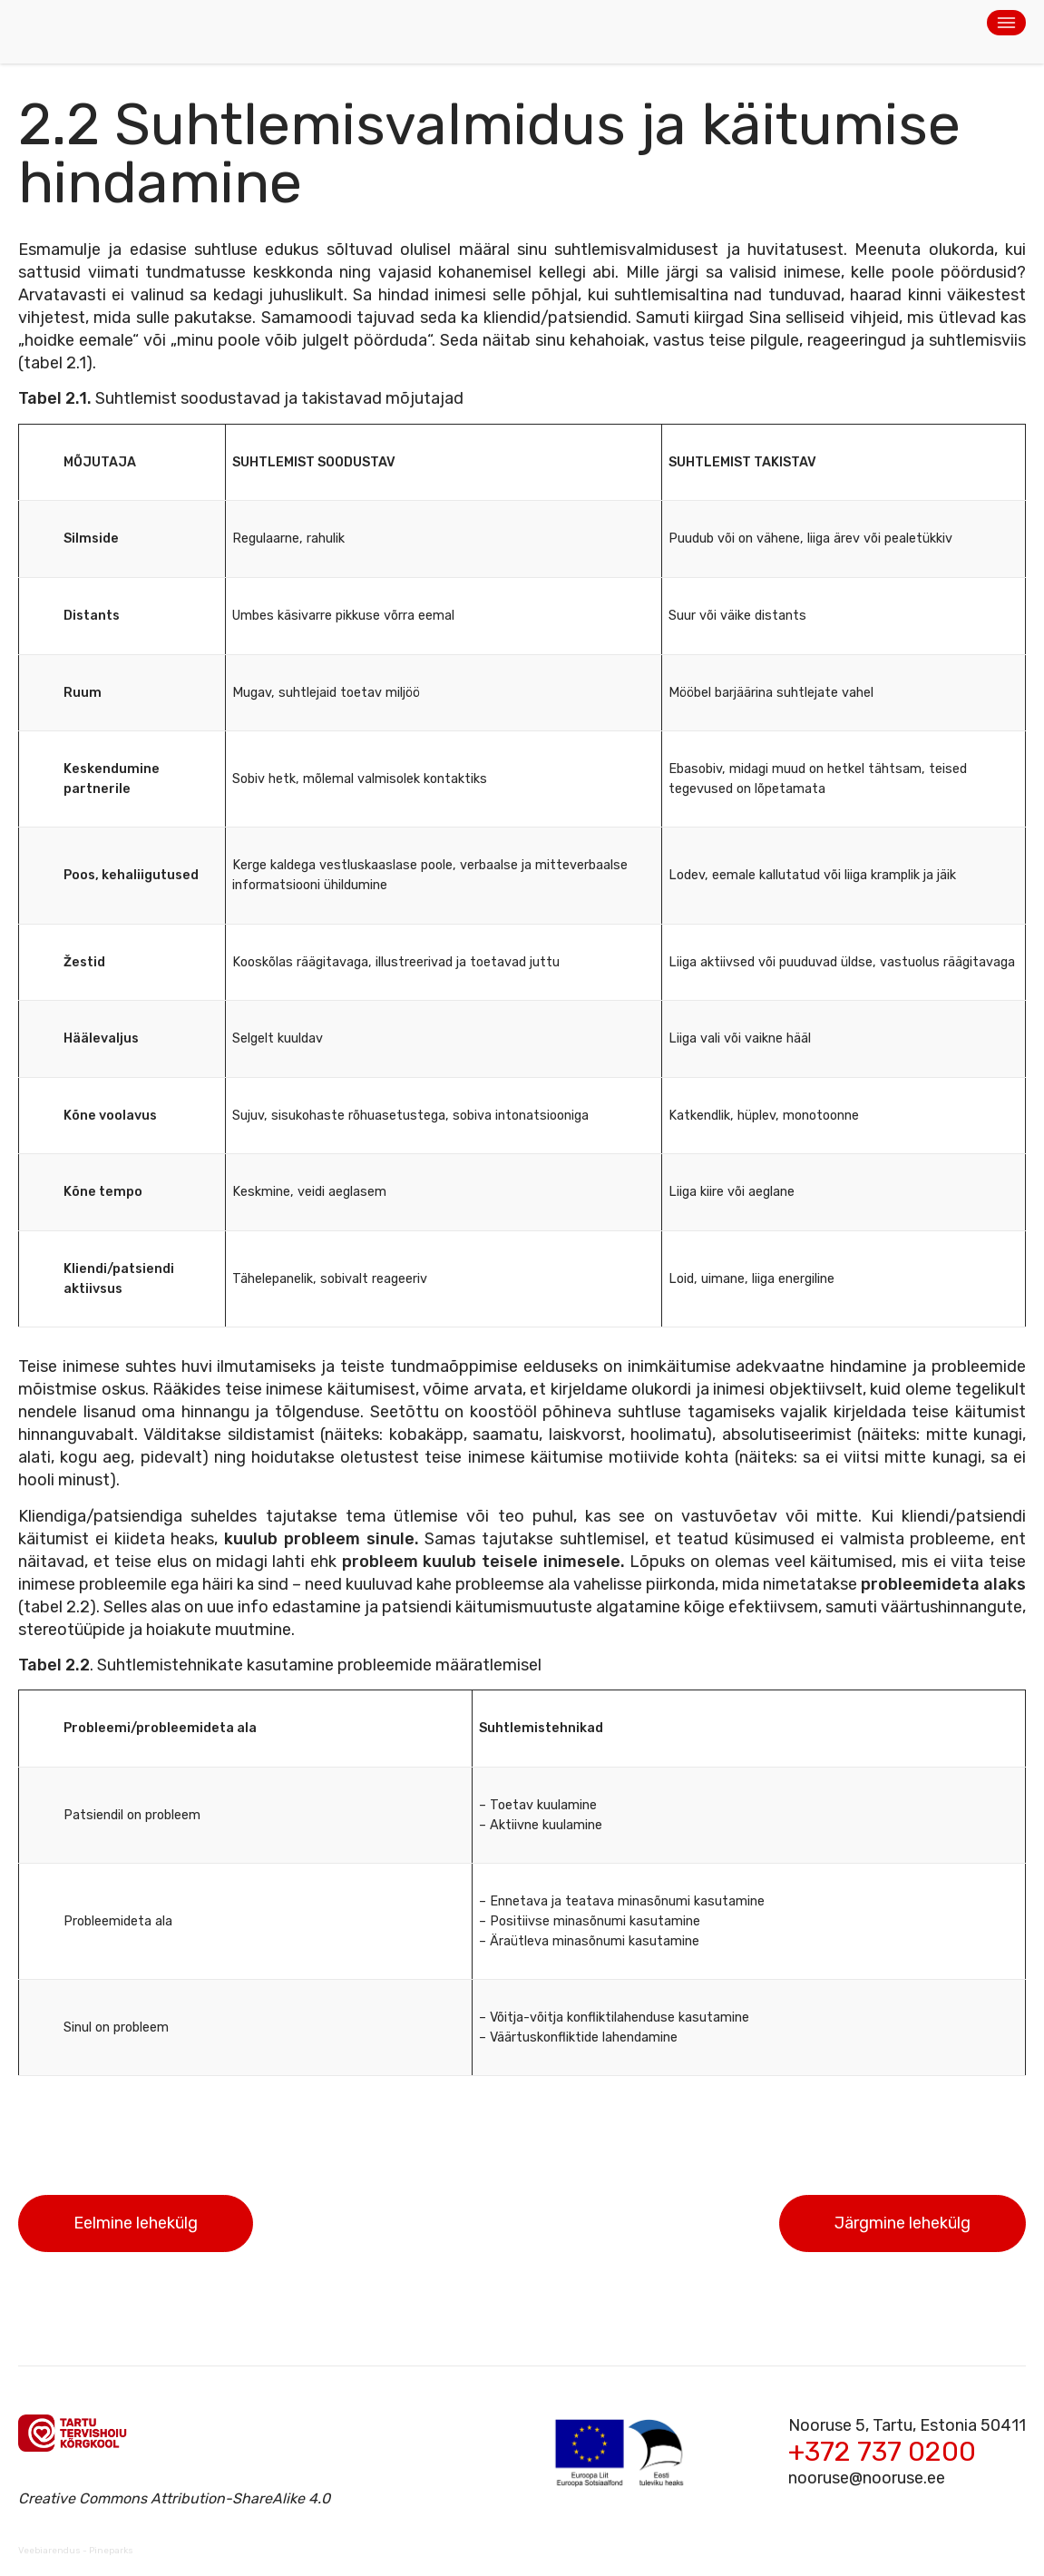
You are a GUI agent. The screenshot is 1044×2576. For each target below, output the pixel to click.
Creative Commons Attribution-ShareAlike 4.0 (174, 2498)
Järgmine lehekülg (902, 2223)
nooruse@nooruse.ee (866, 2478)
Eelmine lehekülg (135, 2223)
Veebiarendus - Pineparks (75, 2550)
